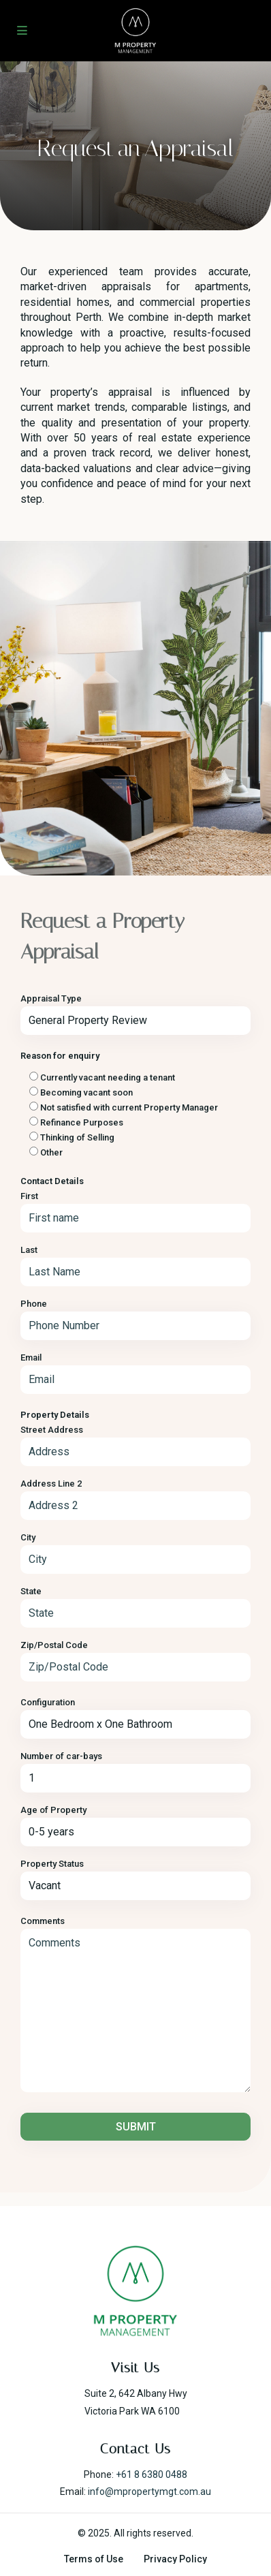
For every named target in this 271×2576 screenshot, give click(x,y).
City (27, 1537)
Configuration (47, 1702)
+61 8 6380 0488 (151, 2474)
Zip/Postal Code (54, 1645)
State (31, 1591)
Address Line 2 (51, 1483)
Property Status (52, 1864)
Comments (42, 1921)
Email (31, 1357)
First (29, 1196)
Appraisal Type (51, 998)
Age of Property (53, 1810)
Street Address (51, 1430)
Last (28, 1250)
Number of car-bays (61, 1756)
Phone (33, 1304)
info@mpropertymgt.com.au (149, 2491)
